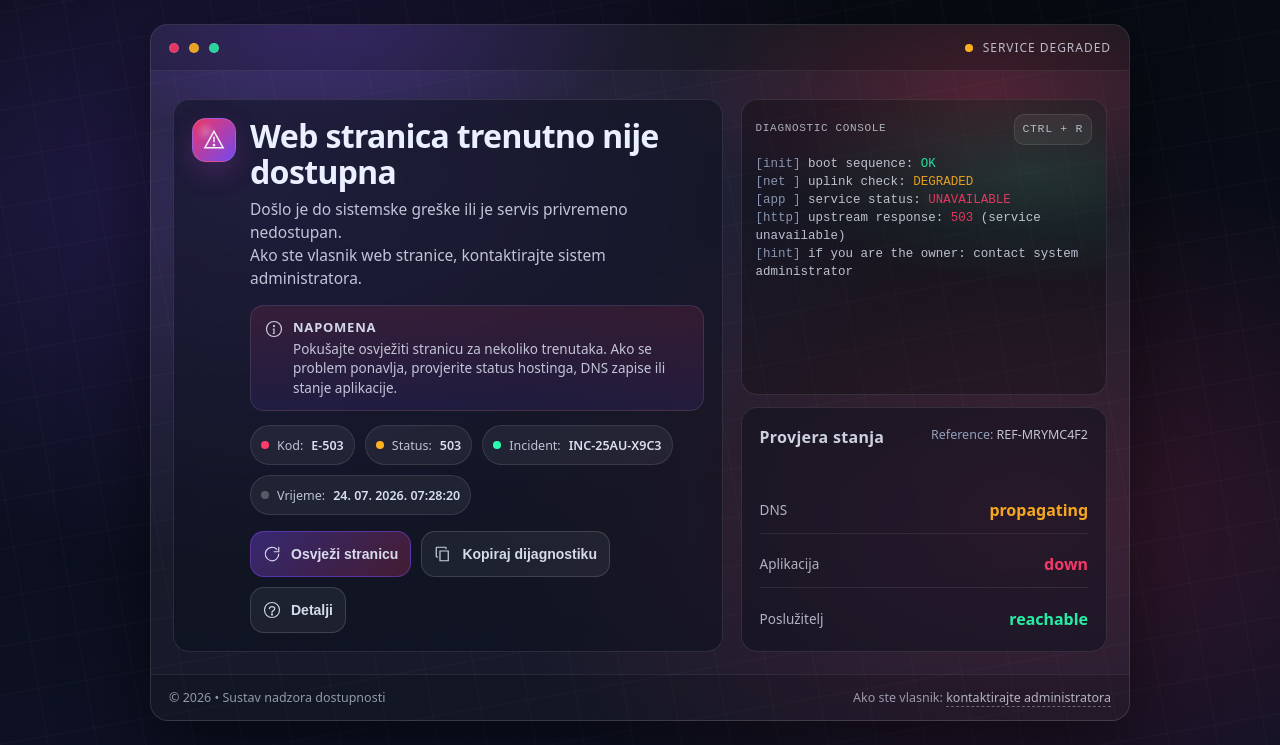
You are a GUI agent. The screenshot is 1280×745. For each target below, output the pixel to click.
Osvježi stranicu (330, 554)
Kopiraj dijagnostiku (515, 554)
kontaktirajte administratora (1028, 697)
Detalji (298, 610)
